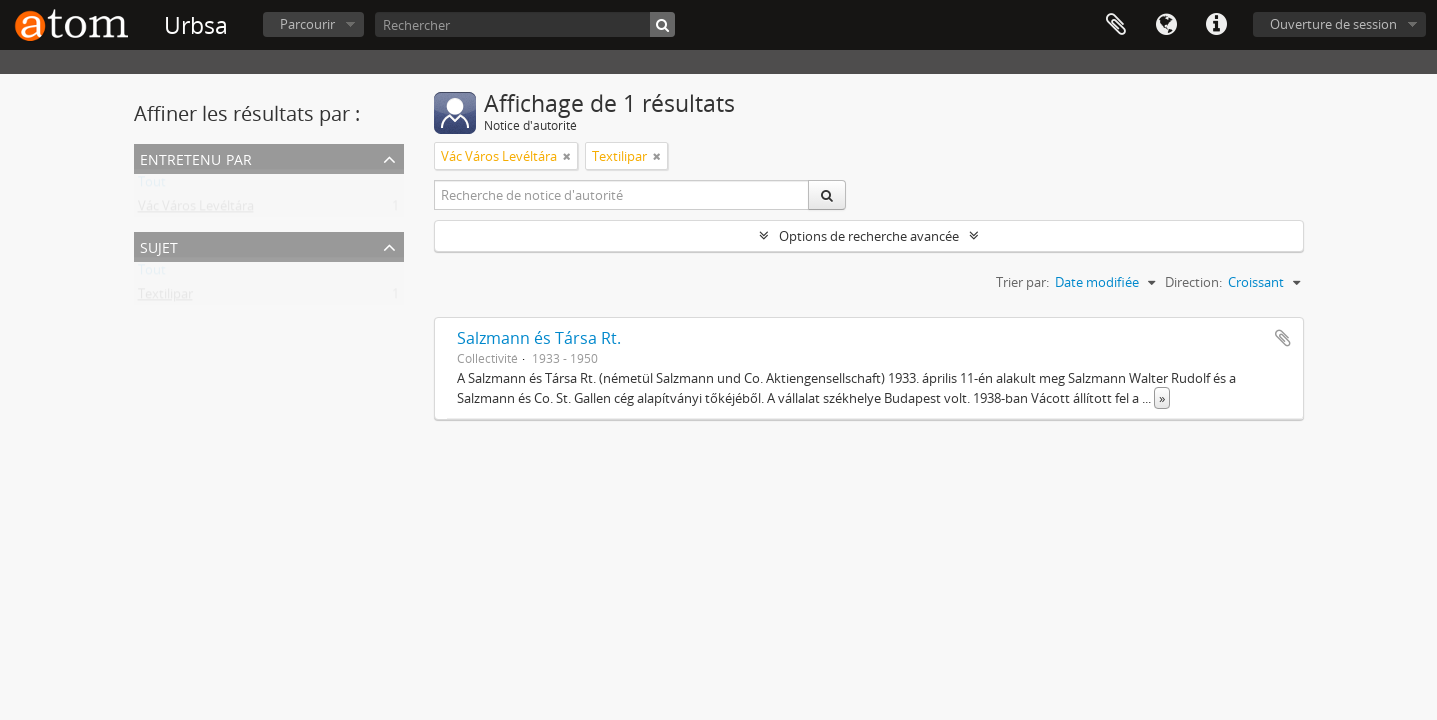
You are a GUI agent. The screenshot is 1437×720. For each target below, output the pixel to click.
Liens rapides (1216, 25)
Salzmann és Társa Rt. (539, 338)
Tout (152, 186)
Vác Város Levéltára (196, 210)
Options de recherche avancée (869, 236)
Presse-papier (1116, 25)
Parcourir (307, 24)
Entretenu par (196, 157)
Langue (1166, 25)
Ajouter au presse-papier (1283, 338)
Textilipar (165, 298)
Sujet (159, 245)
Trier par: (1022, 282)
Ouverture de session (1333, 24)
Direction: (1193, 282)
